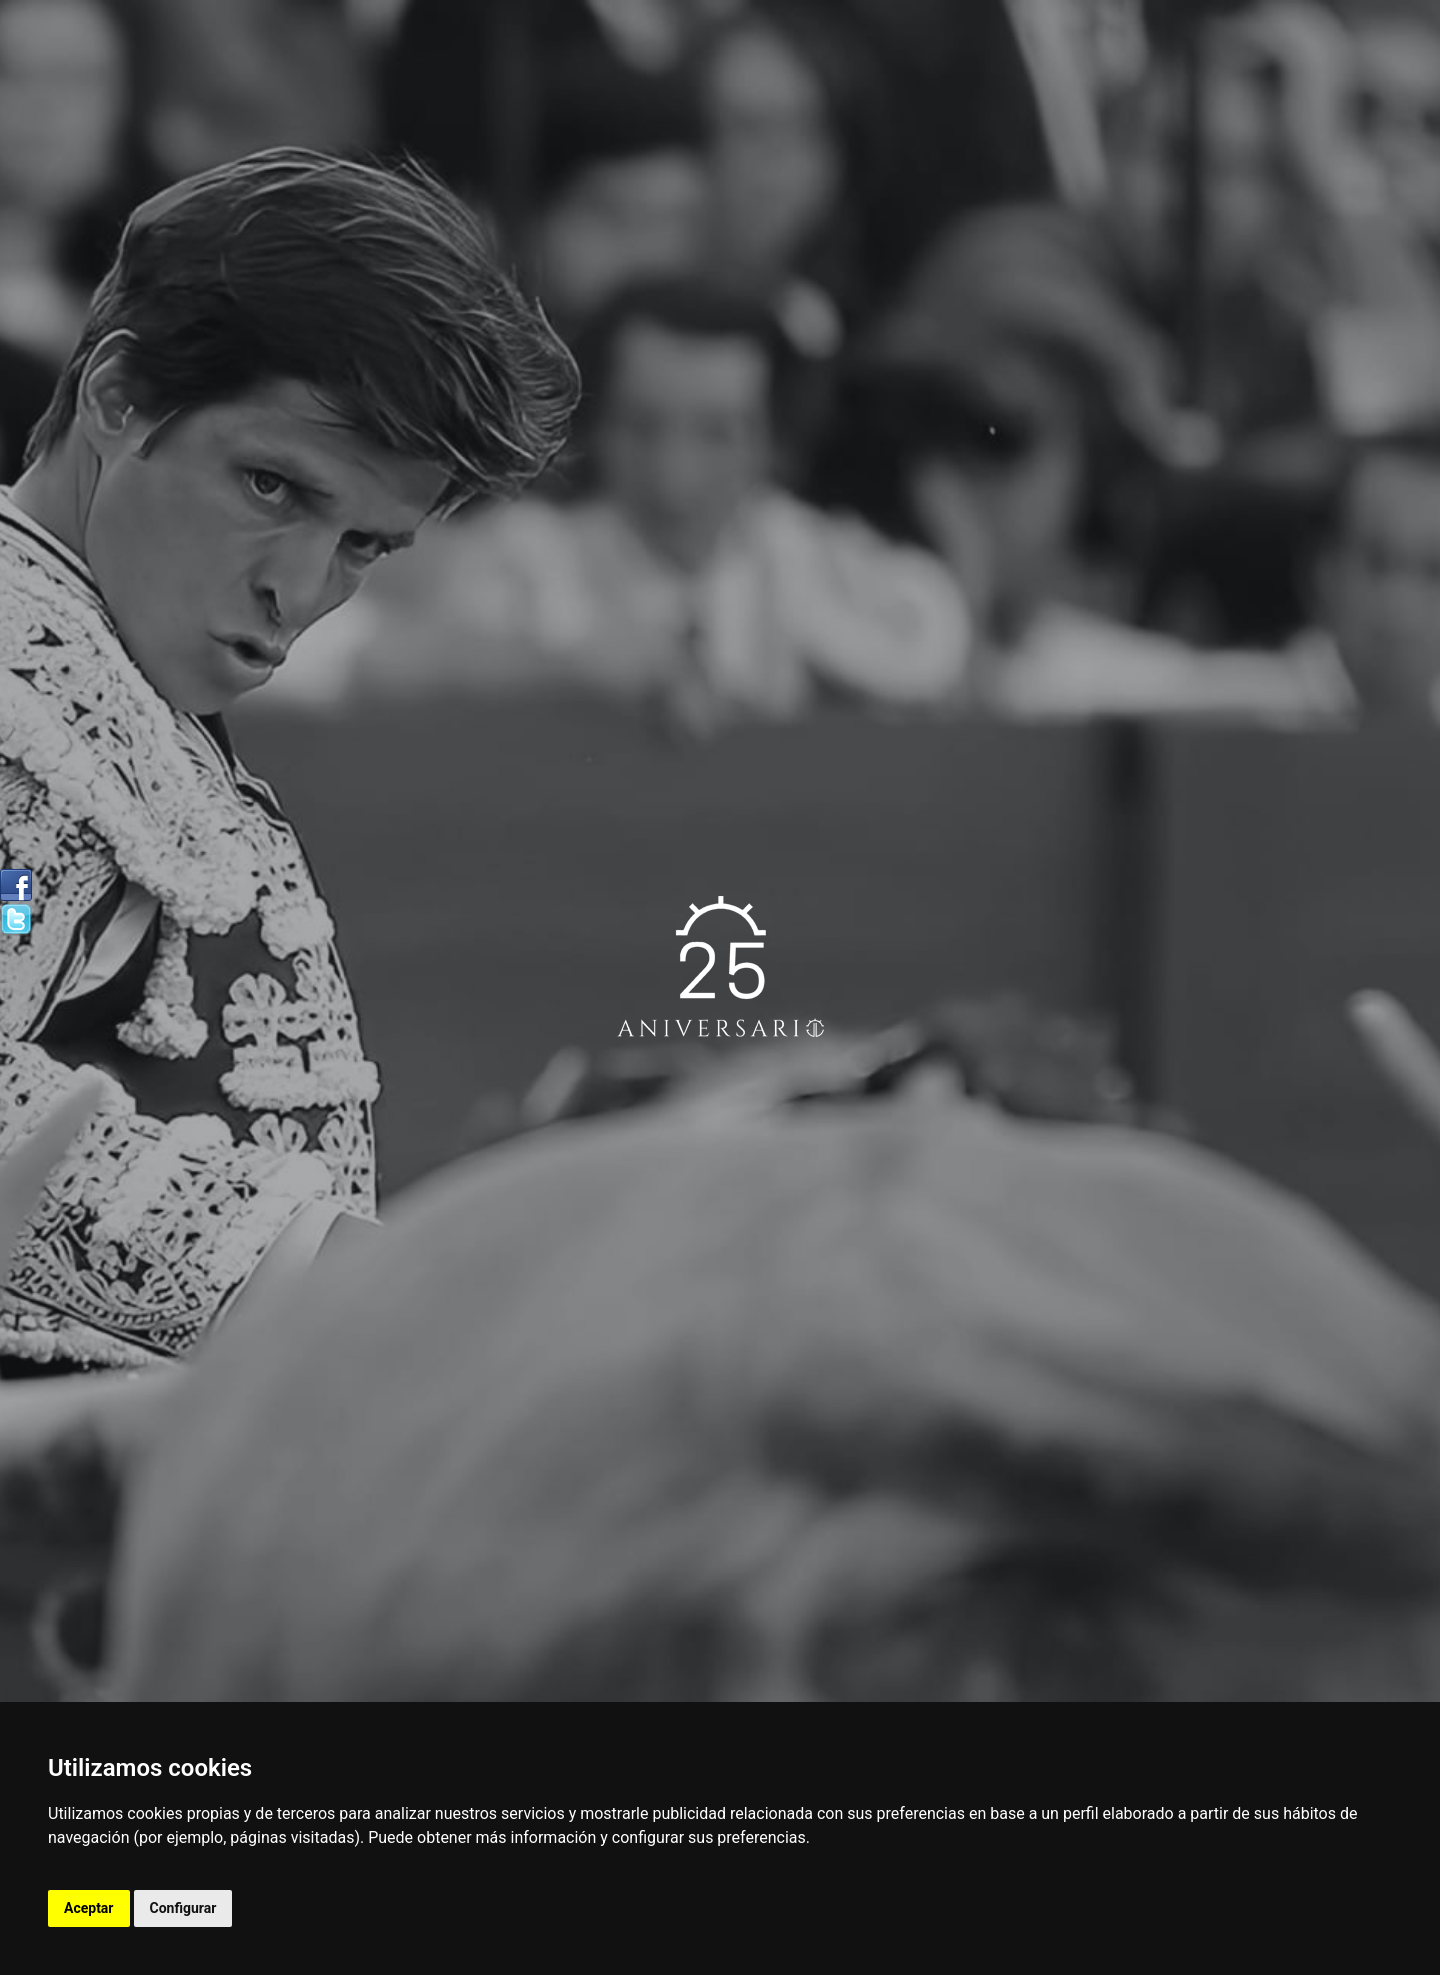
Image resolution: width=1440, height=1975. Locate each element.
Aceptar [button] (89, 1908)
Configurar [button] (183, 1908)
